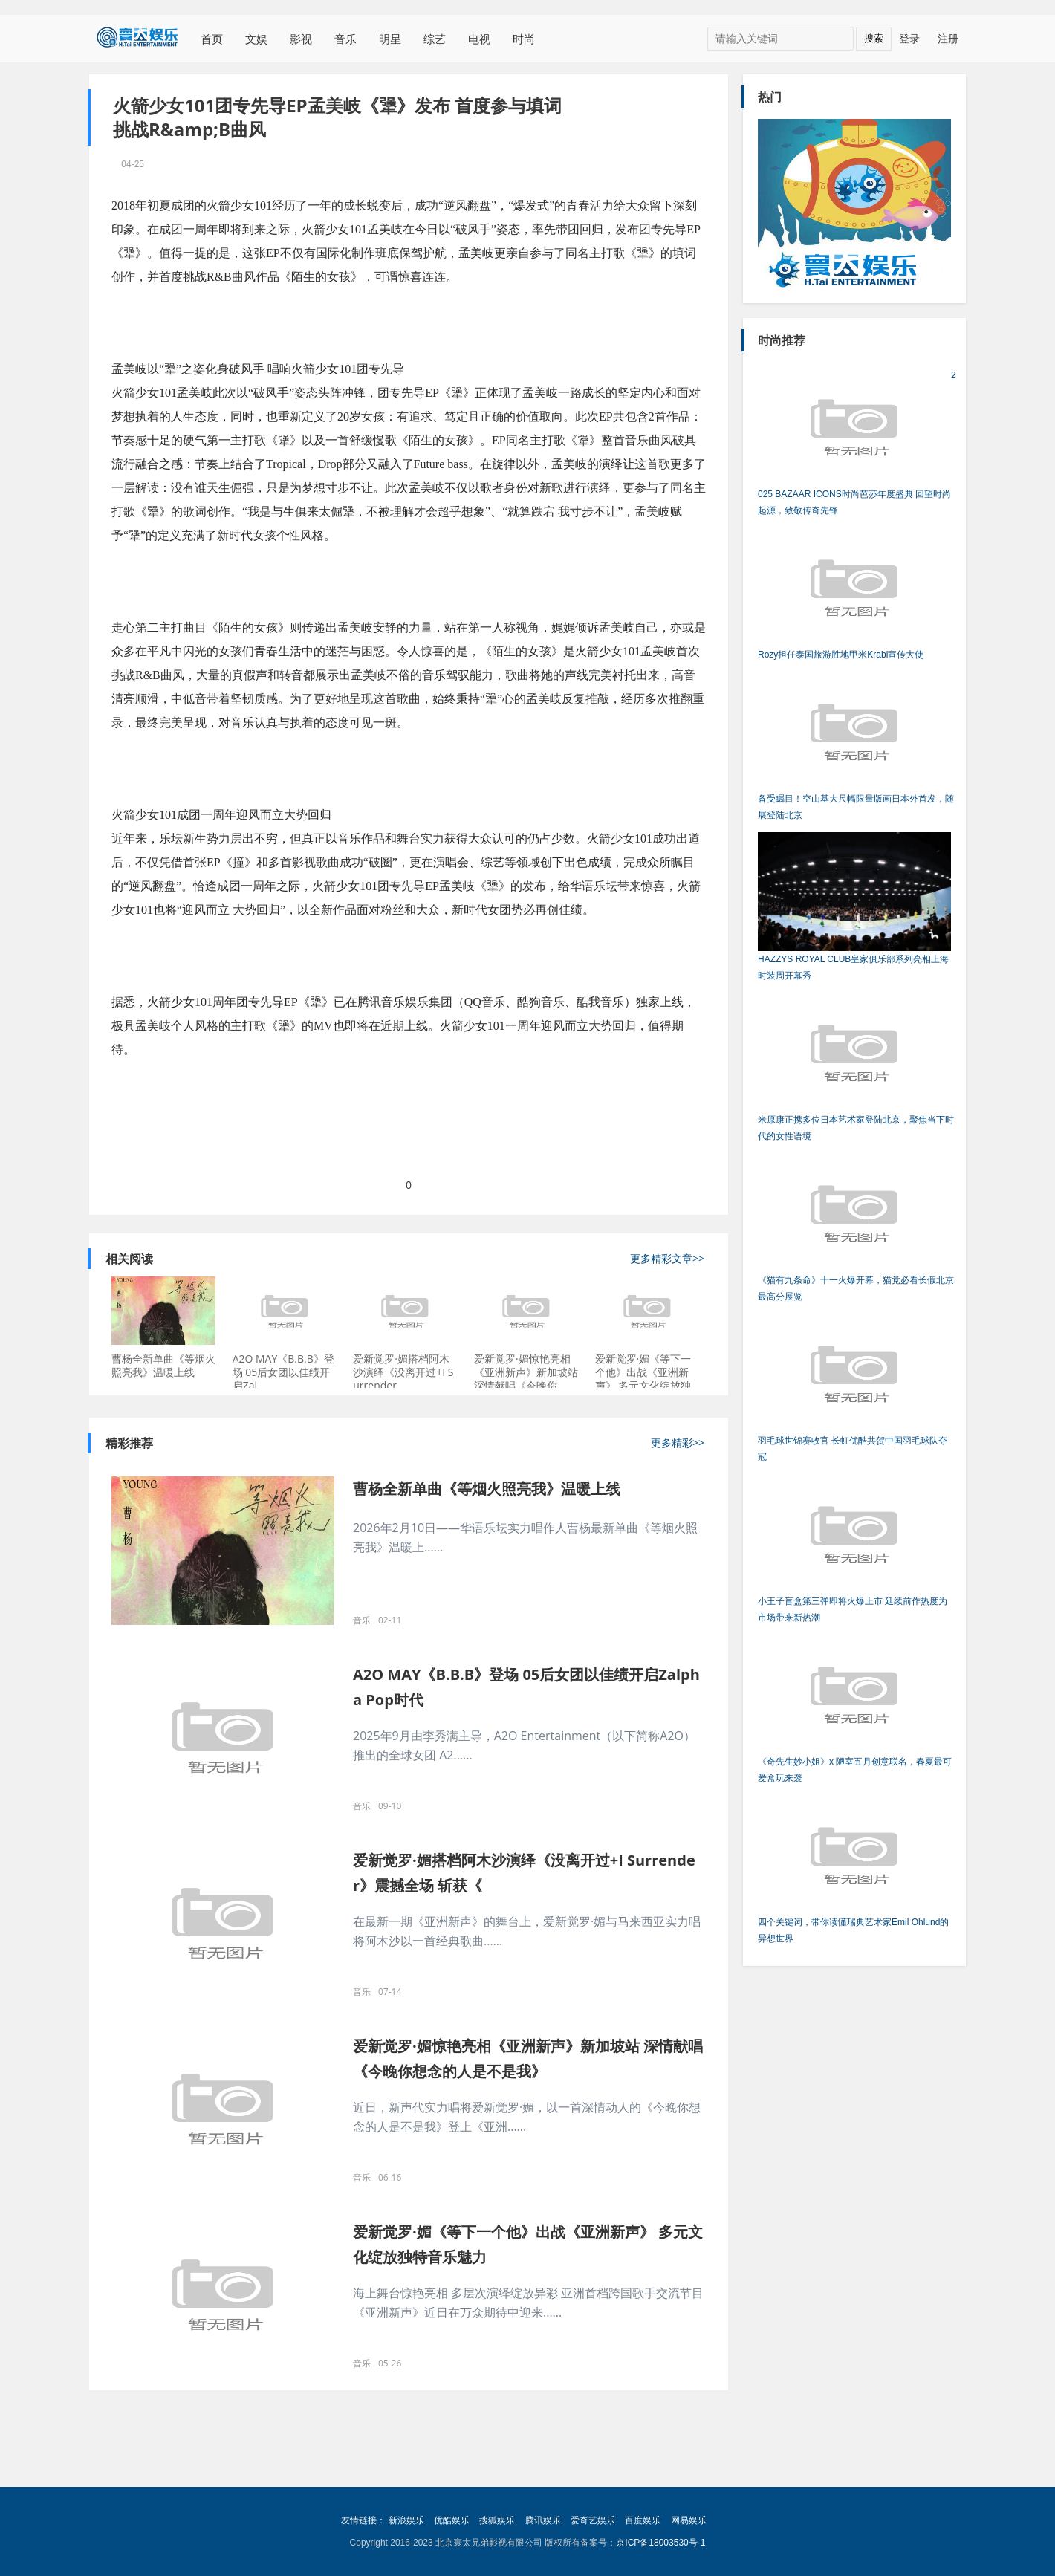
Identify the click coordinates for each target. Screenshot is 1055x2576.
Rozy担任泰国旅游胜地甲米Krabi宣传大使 (854, 594)
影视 (301, 38)
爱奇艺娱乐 (593, 2520)
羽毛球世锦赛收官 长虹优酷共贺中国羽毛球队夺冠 (854, 1388)
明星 (390, 38)
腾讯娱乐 (543, 2520)
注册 (948, 38)
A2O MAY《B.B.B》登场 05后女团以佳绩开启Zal (283, 1372)
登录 (909, 38)
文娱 (256, 38)
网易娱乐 (689, 2520)
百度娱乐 (642, 2520)
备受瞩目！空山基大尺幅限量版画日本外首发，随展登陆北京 (856, 746)
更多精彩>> (677, 1443)
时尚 (524, 38)
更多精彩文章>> (667, 1258)
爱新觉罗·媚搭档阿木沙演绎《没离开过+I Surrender (403, 1372)
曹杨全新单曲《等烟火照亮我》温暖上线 (163, 1365)
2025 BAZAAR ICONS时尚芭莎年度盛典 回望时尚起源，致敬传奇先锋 (857, 441)
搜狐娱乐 (497, 2520)
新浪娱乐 (406, 2520)
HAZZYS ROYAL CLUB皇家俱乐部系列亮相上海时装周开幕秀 (854, 906)
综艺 (434, 38)
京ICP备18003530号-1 (660, 2542)
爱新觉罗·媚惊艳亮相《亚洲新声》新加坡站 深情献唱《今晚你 (526, 1372)
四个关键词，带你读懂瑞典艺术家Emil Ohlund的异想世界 (854, 1869)
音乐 (345, 38)
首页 (212, 38)
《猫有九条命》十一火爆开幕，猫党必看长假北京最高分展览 (856, 1227)
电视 (479, 38)
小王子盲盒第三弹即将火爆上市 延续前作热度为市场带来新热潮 (854, 1548)
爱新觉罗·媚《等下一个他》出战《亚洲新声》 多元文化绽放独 (643, 1372)
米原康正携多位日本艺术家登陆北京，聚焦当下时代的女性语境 (856, 1067)
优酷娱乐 (452, 2520)
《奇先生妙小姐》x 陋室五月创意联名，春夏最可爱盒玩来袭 (855, 1709)
